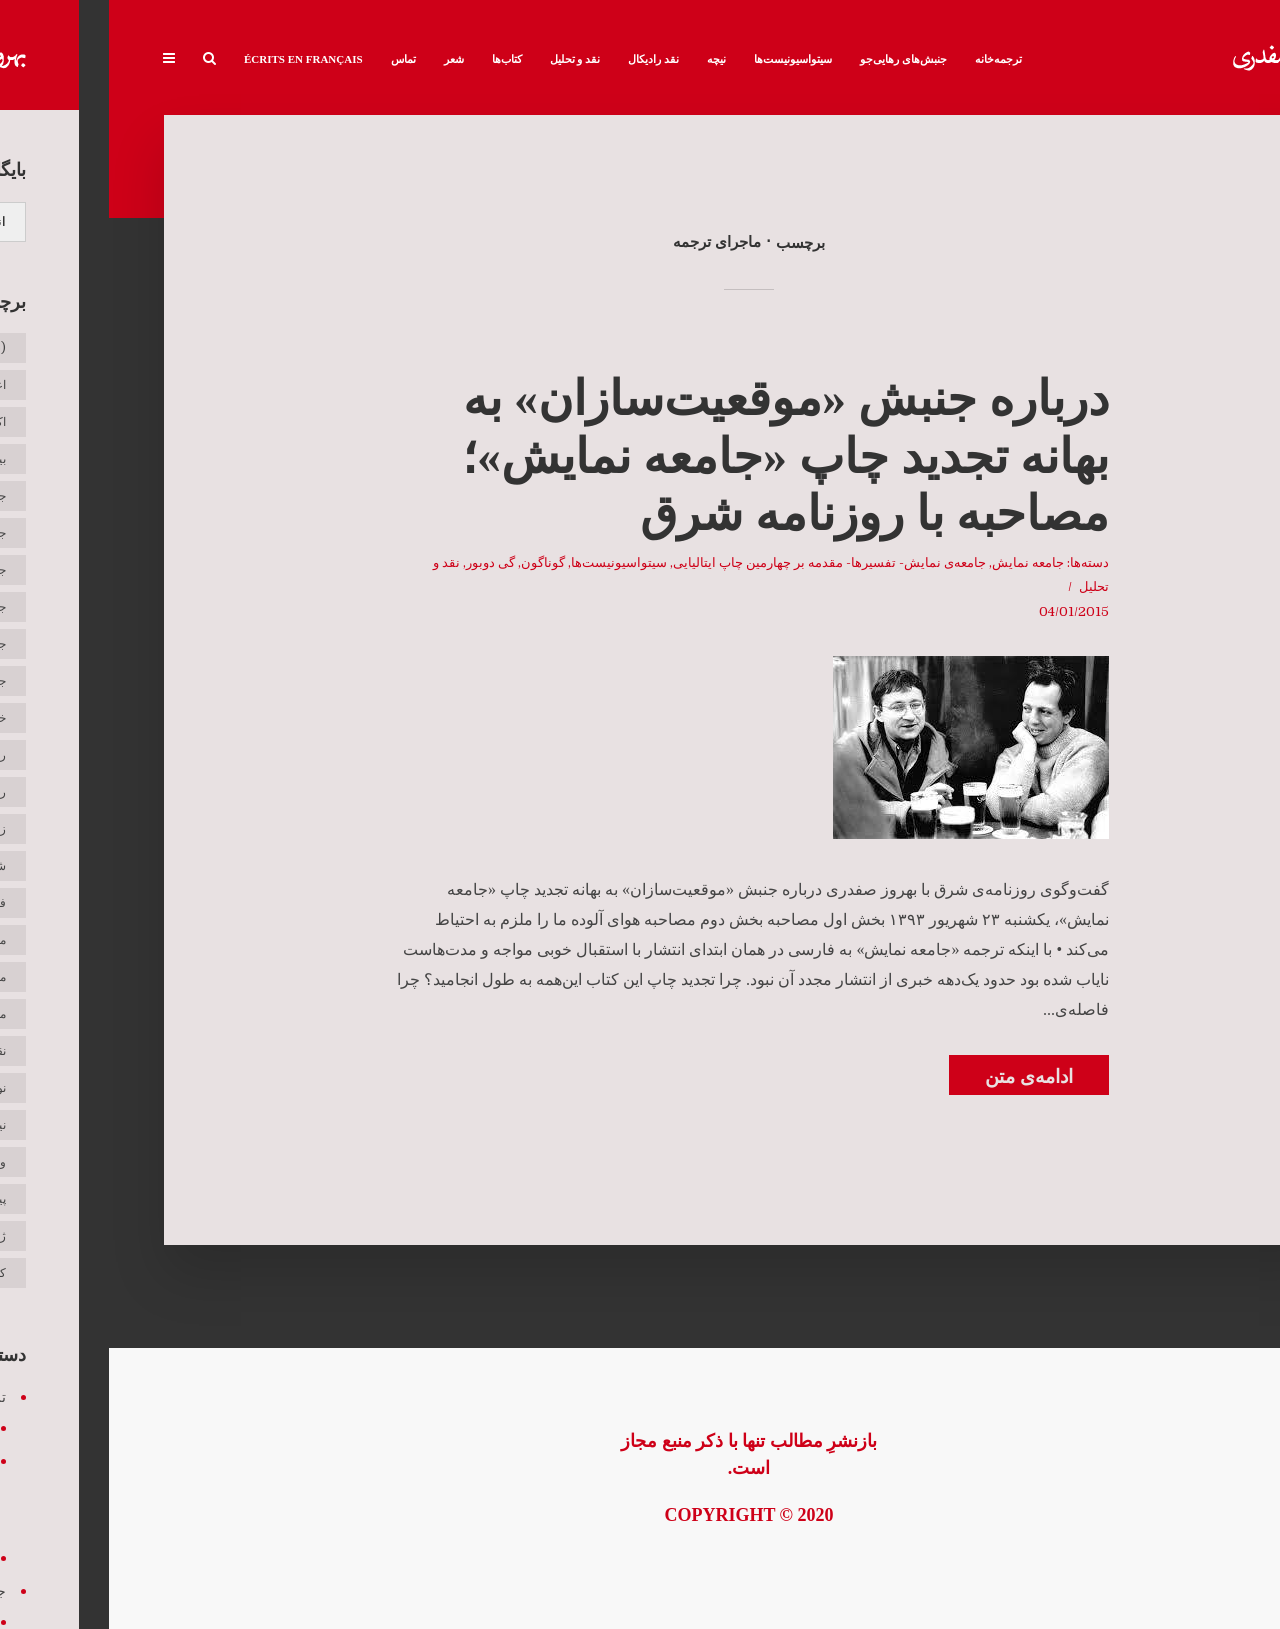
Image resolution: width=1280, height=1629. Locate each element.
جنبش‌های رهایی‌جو (794, 59)
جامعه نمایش (919, 562)
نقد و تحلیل (466, 59)
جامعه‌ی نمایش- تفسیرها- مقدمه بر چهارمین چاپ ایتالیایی (720, 562)
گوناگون (434, 562)
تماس (294, 59)
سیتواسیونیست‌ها (684, 59)
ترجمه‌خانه (889, 59)
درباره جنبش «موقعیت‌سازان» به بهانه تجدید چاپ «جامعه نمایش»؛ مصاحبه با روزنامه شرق (676, 456)
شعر (345, 59)
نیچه (607, 59)
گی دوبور (381, 562)
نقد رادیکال (544, 59)
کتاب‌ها (398, 59)
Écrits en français (194, 59)
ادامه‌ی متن (920, 1076)
